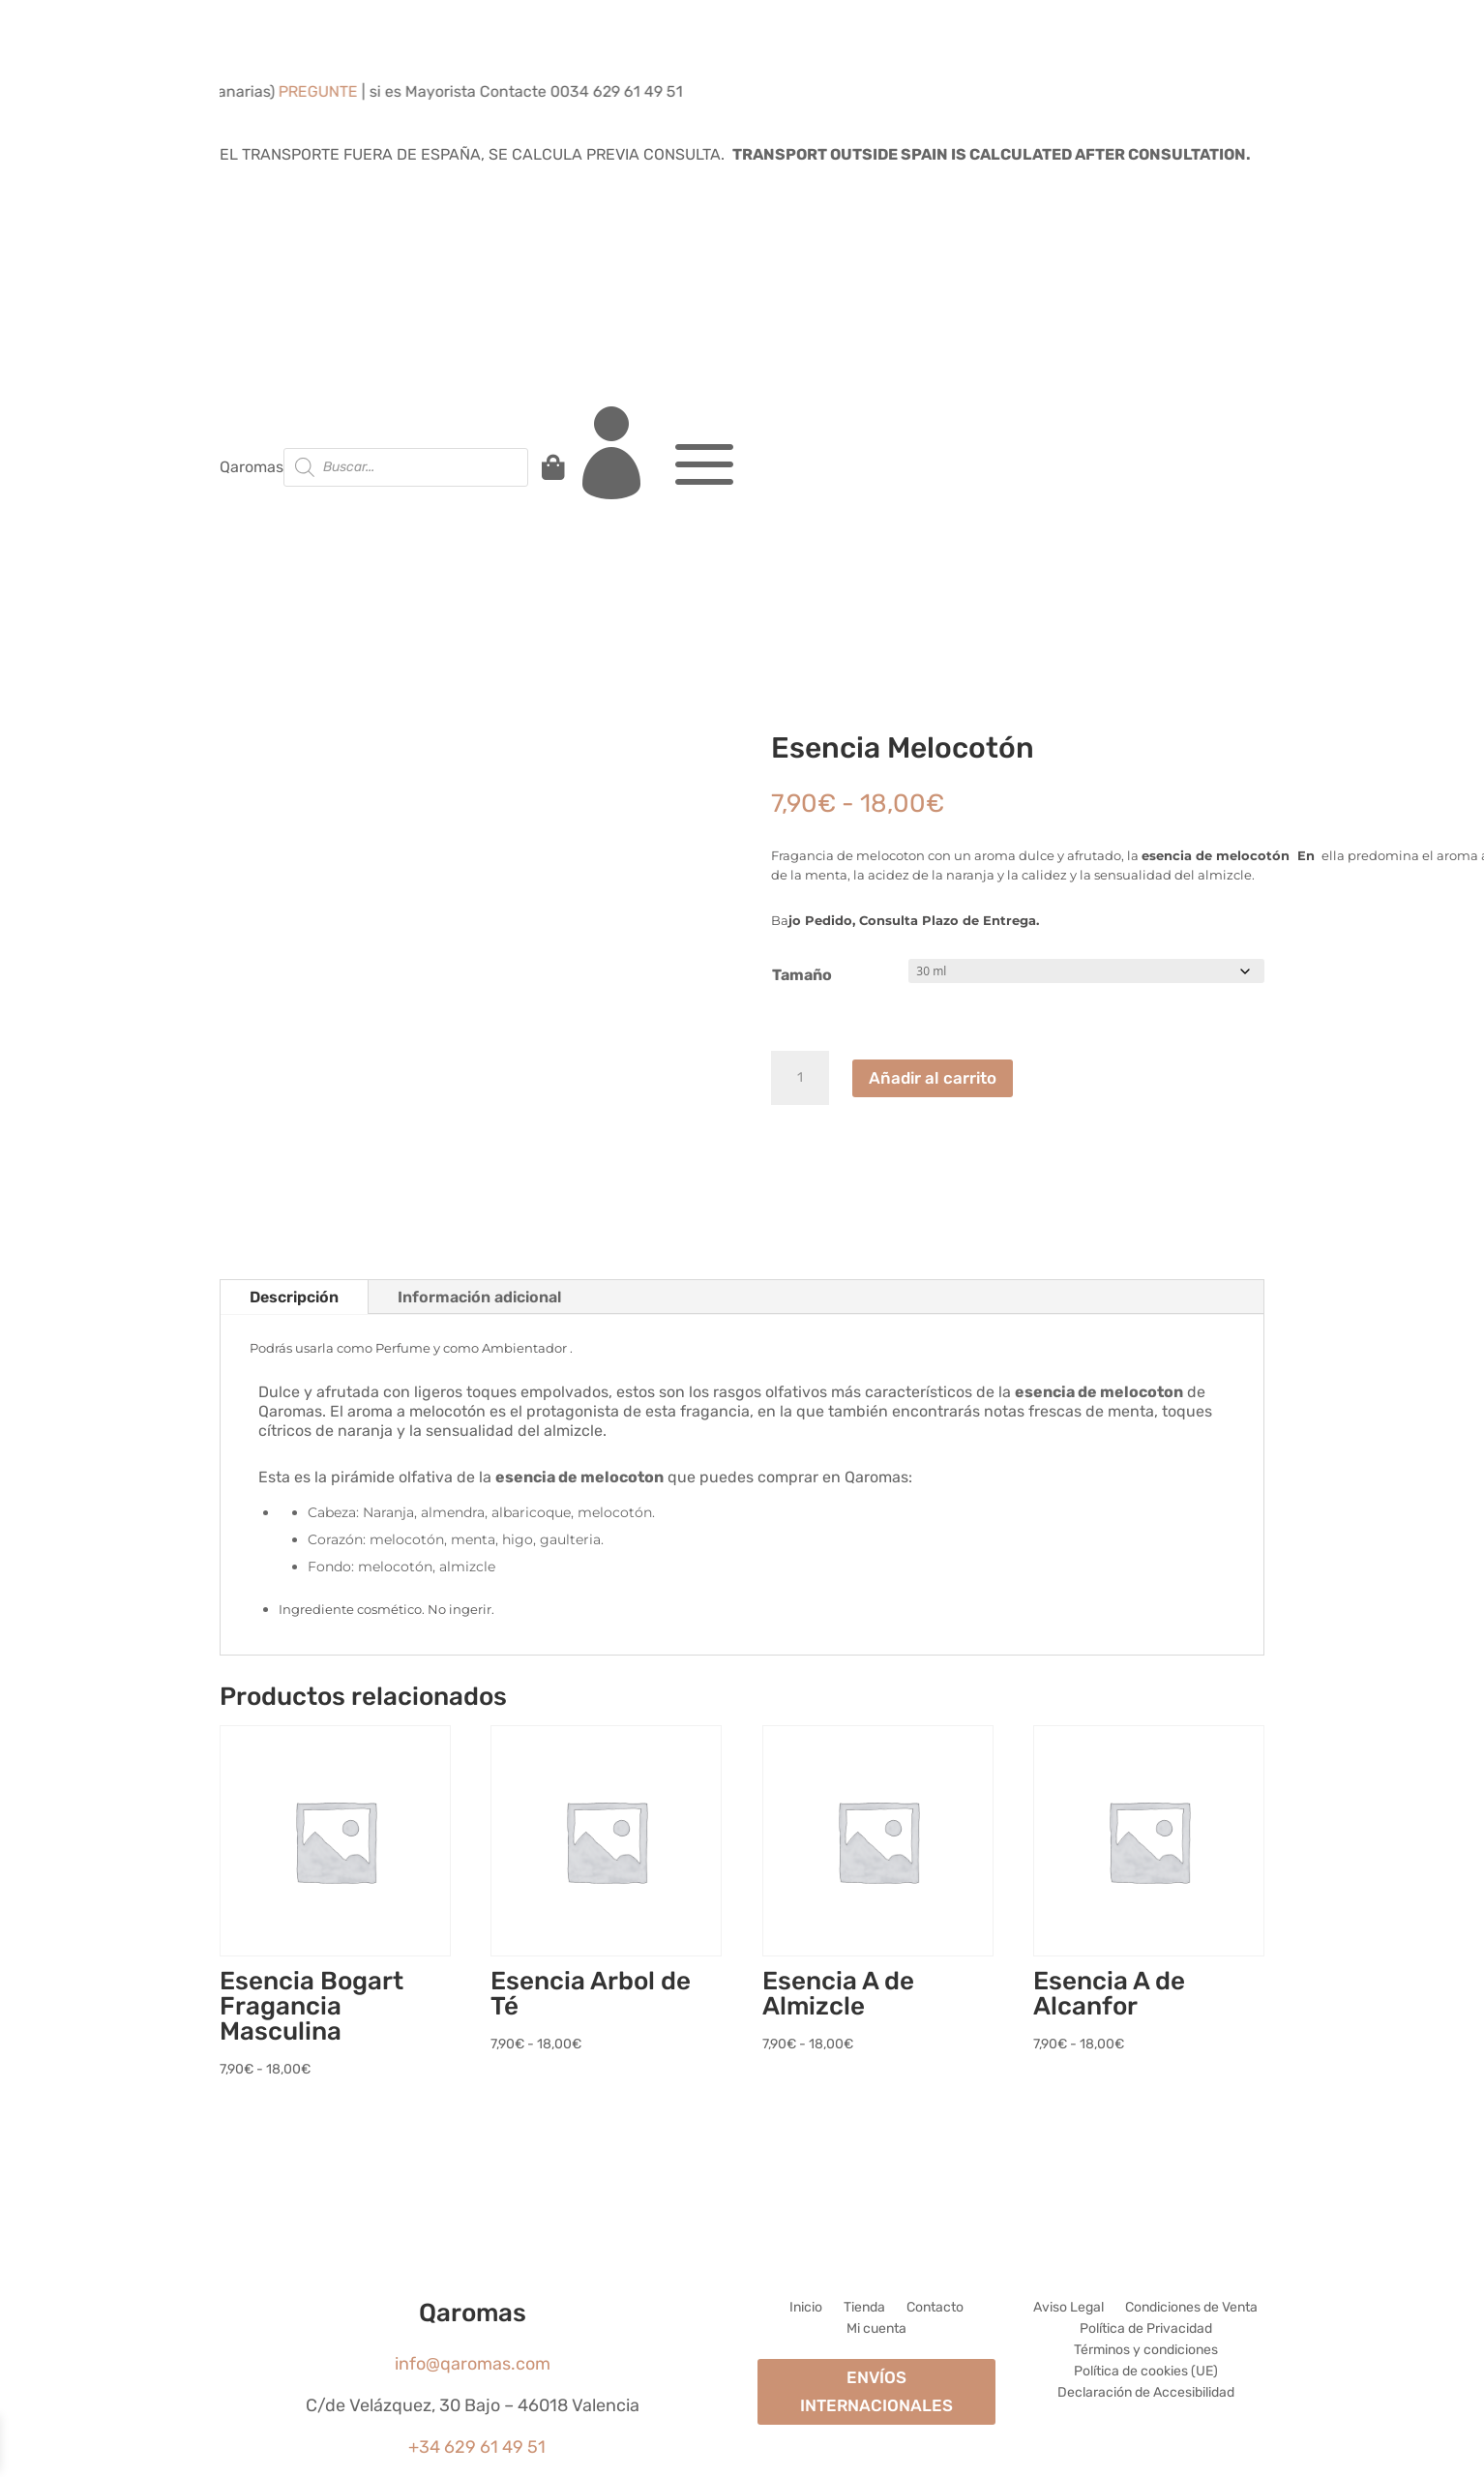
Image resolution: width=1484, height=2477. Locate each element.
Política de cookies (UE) (1146, 2372)
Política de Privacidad (1146, 2329)
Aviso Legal (1068, 2308)
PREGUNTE (337, 91)
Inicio (805, 2308)
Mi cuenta (876, 2329)
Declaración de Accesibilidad (1145, 2393)
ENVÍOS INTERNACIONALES (876, 2391)
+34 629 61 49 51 (477, 2447)
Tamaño (802, 975)
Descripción (294, 1297)
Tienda (864, 2308)
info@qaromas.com (472, 2363)
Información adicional (479, 1297)
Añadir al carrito (932, 1078)
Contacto (935, 2308)
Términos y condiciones (1146, 2350)
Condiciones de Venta (1191, 2308)
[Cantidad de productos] (800, 1078)
